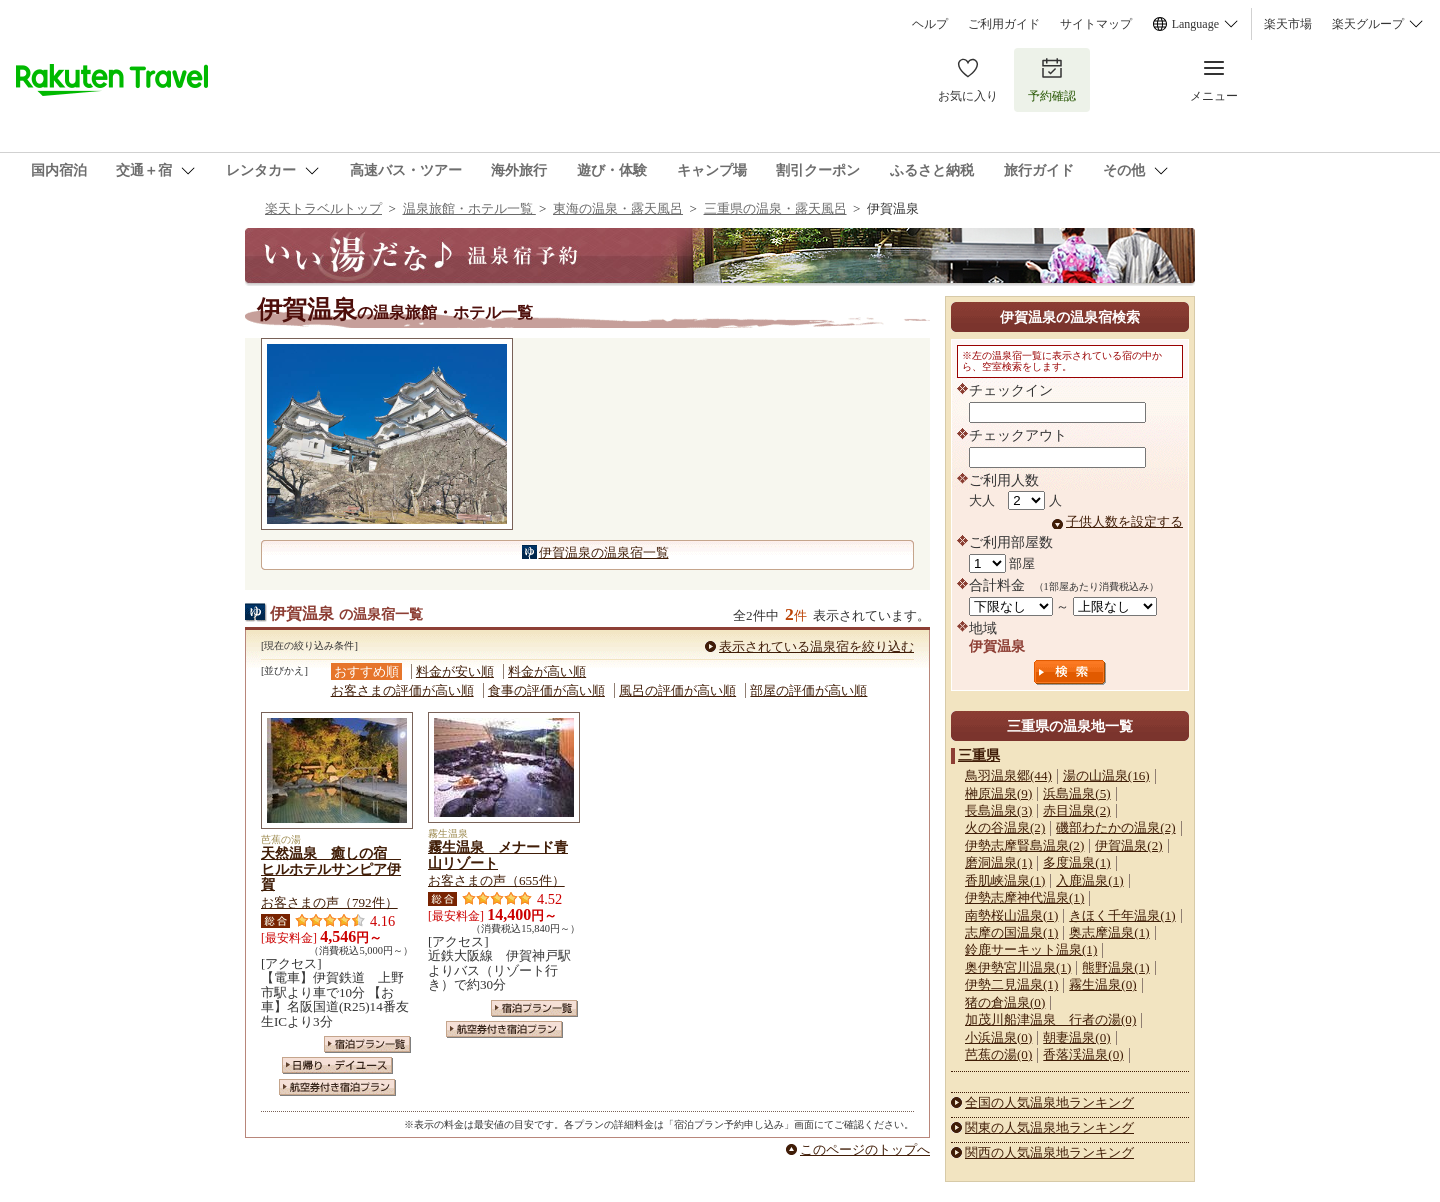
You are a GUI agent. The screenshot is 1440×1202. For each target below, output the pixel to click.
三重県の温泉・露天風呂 (775, 208)
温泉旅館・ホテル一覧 (469, 208)
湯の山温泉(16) (1106, 775)
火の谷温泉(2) (1005, 827)
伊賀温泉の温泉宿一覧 (604, 552)
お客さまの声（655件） (496, 880)
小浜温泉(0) (998, 1037)
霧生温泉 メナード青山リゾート (498, 855)
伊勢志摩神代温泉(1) (1024, 897)
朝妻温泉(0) (1076, 1037)
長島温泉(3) (998, 810)
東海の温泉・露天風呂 (618, 208)
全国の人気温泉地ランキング (1049, 1102)
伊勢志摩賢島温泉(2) (1024, 845)
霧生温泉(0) (1102, 984)
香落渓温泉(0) (1083, 1054)
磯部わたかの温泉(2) (1115, 827)
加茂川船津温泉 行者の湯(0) (1050, 1019)
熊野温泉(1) (1115, 967)
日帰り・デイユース (337, 1065)
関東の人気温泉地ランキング (1049, 1127)
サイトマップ (1096, 24)
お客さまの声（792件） (329, 902)
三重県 (979, 755)
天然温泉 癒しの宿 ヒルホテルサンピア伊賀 (331, 869)
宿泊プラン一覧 (367, 1044)
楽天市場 (1288, 24)
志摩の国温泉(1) (1011, 932)
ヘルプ (930, 24)
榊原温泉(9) (998, 793)
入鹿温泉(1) (1089, 880)
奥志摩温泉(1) (1109, 932)
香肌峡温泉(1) (1005, 880)
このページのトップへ (865, 1149)
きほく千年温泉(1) (1122, 915)
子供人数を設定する (1124, 521)
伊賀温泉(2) (1128, 845)
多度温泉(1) (1076, 862)
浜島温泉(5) (1076, 793)
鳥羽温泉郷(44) (1008, 775)
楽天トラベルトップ (323, 208)
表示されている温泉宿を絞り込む (816, 646)
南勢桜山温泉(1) (1011, 915)
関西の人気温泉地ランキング (1049, 1152)
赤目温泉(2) (1076, 810)
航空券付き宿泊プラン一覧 (337, 1087)
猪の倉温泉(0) (1005, 1002)
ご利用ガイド (1004, 24)
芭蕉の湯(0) (998, 1054)
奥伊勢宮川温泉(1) (1018, 967)
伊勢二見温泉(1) (1011, 984)
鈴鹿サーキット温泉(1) (1031, 949)
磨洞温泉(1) (998, 862)
